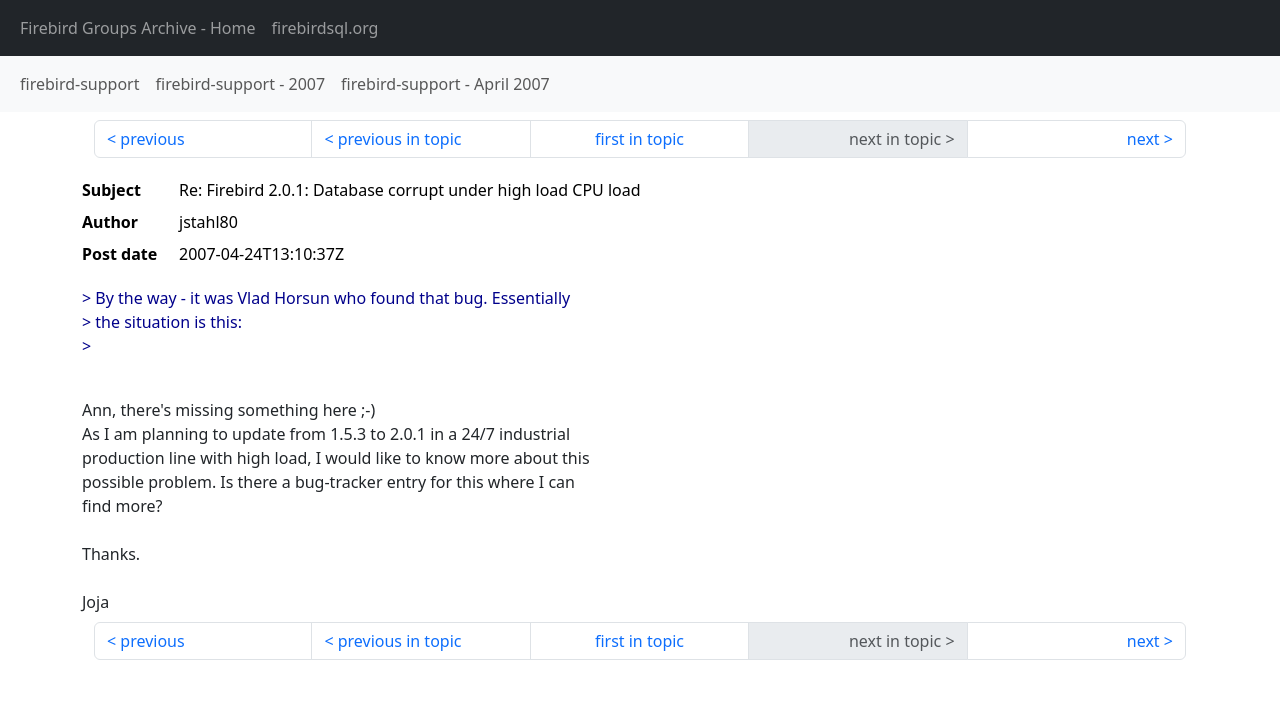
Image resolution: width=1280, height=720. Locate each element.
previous (152, 139)
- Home (138, 28)
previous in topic (400, 139)
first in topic (639, 139)
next (1143, 139)
